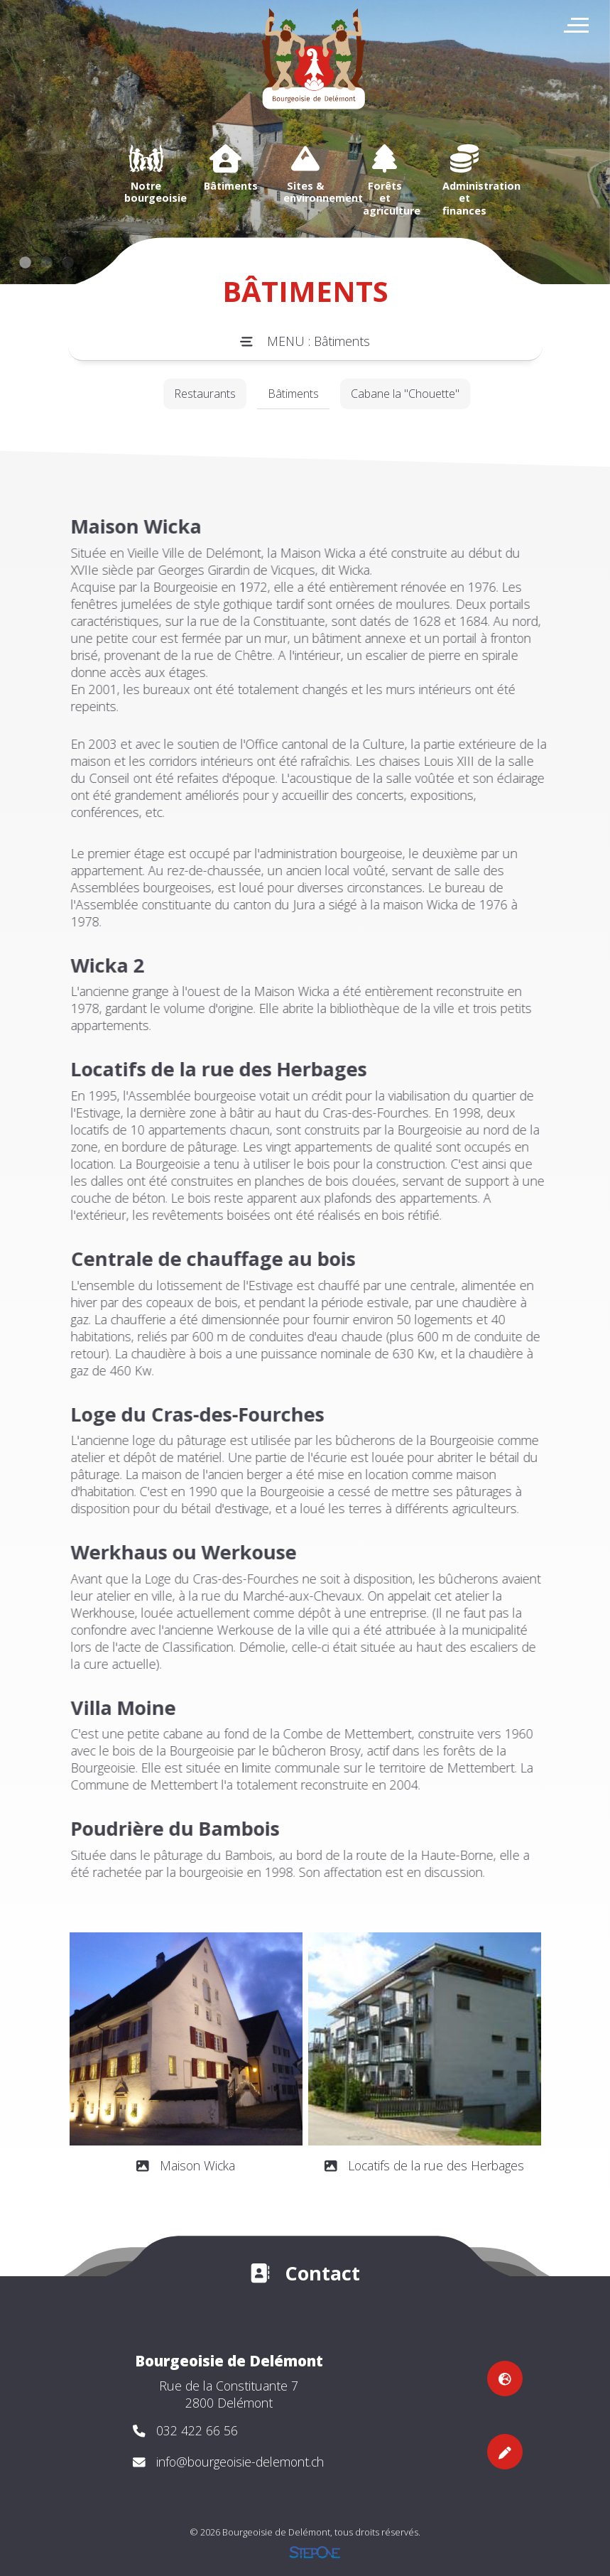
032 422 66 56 (197, 2430)
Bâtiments (293, 393)
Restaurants (205, 393)
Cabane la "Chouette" (405, 393)
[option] (146, 174)
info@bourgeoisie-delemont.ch (240, 2461)
